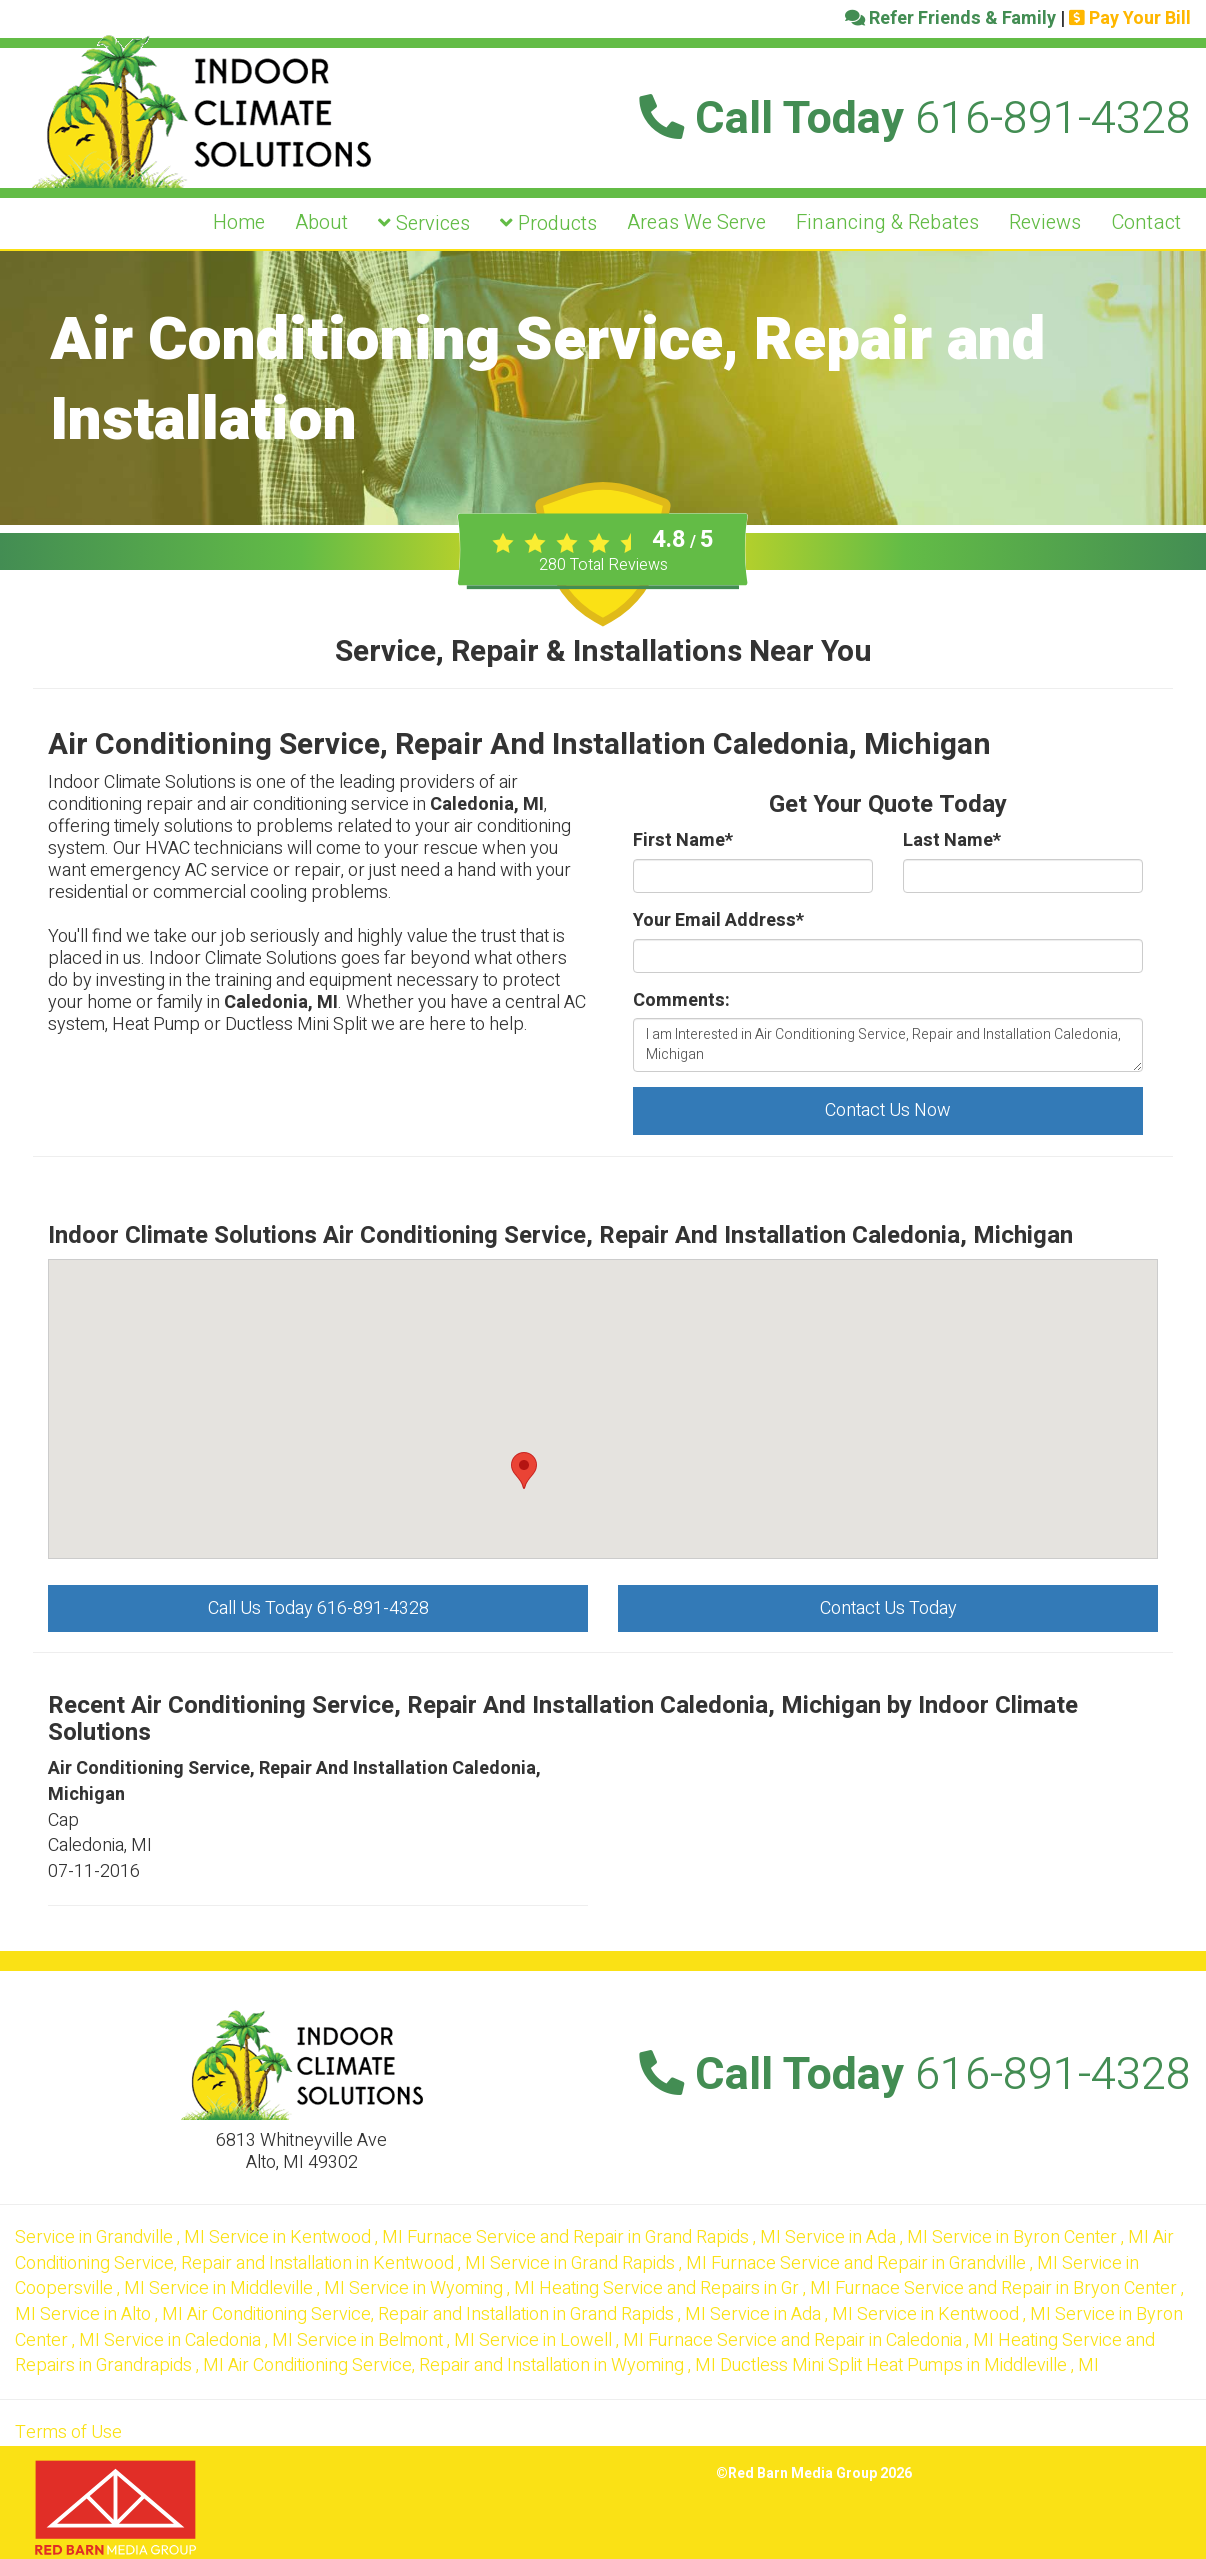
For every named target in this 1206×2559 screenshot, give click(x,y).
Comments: (681, 1001)
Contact (1146, 222)
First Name (683, 841)
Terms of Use (68, 2432)
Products (548, 223)
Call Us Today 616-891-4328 (318, 1608)
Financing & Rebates (887, 222)
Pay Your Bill (1130, 18)
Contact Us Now (888, 1110)
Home (239, 222)
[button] (524, 1470)
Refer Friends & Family (950, 18)
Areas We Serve (696, 222)
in (112, 2237)
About (321, 222)
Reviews (1045, 222)
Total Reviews (603, 565)
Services (424, 223)
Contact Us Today (888, 1608)
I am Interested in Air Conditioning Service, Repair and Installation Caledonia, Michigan (888, 1045)
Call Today (915, 119)
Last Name (952, 841)
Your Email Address (718, 921)
